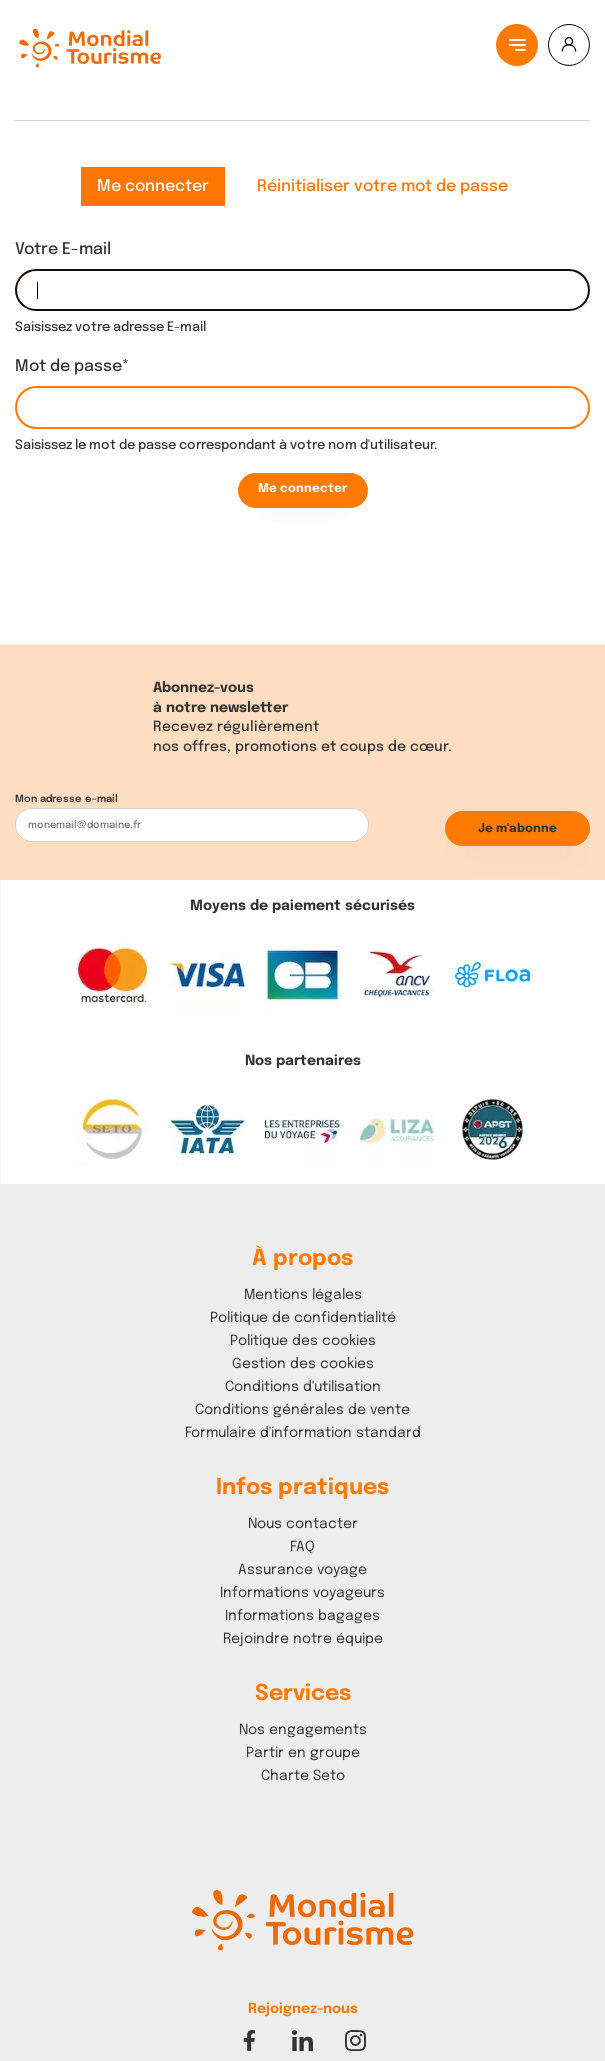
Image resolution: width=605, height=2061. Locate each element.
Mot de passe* (72, 366)
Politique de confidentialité (303, 1318)
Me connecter (153, 186)
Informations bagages (302, 1616)
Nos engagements (303, 1730)
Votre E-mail (63, 249)
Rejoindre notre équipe (303, 1639)
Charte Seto (303, 1776)
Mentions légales (303, 1295)
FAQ (302, 1547)
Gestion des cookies (303, 1364)
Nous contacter (303, 1524)
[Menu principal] (517, 45)
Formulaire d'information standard (303, 1433)
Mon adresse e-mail (66, 799)
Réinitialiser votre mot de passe (382, 186)
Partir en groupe (303, 1753)
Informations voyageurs (302, 1593)
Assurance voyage (302, 1570)
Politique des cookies (303, 1341)
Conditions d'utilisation (303, 1387)
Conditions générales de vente (302, 1410)
